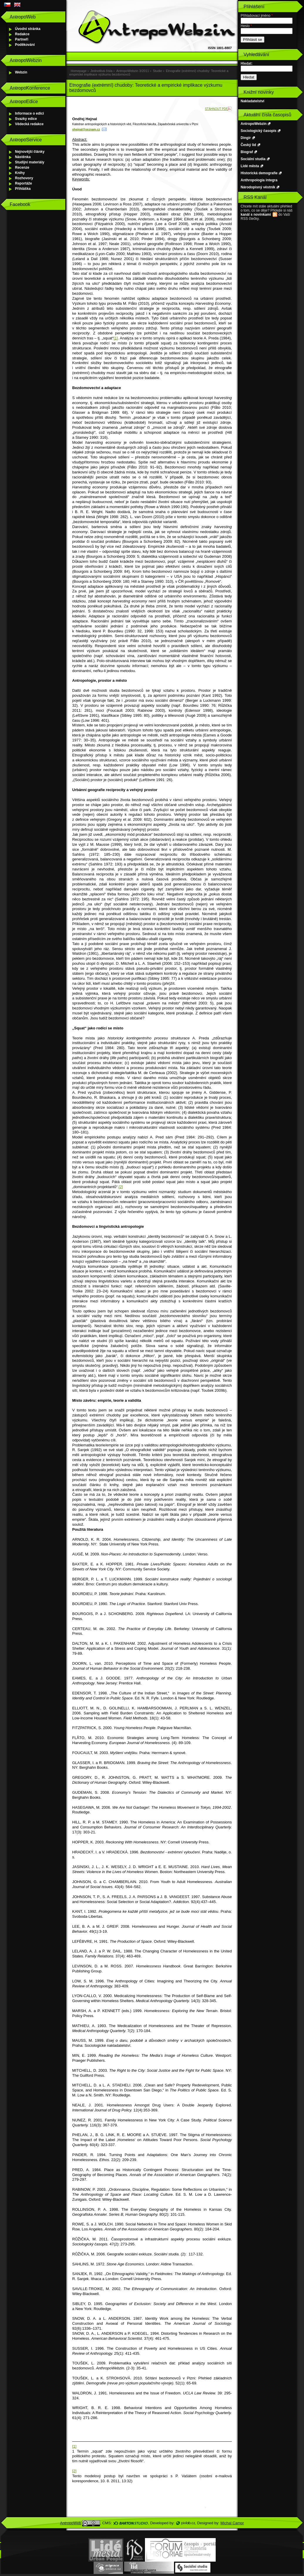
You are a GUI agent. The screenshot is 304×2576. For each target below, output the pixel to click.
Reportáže (23, 183)
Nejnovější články (30, 152)
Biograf (247, 152)
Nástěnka (23, 157)
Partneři (21, 39)
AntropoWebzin (253, 124)
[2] (121, 1187)
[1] (116, 338)
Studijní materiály (29, 162)
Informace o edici (29, 113)
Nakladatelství (252, 101)
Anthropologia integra (259, 180)
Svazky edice (26, 119)
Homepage (79, 71)
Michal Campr (232, 2523)
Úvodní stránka (27, 29)
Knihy (20, 173)
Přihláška (23, 189)
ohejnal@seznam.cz (86, 129)
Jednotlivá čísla (101, 71)
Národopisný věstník (258, 187)
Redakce (22, 34)
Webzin (21, 72)
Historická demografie (259, 173)
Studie (157, 71)
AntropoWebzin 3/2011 (132, 71)
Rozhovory (24, 178)
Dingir (246, 138)
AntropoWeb (70, 2523)
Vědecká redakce (29, 124)
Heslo (246, 26)
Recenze (22, 167)
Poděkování (25, 45)
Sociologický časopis (258, 131)
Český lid (248, 145)
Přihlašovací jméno (257, 16)
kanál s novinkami (256, 214)
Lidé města (250, 166)
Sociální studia (253, 159)
